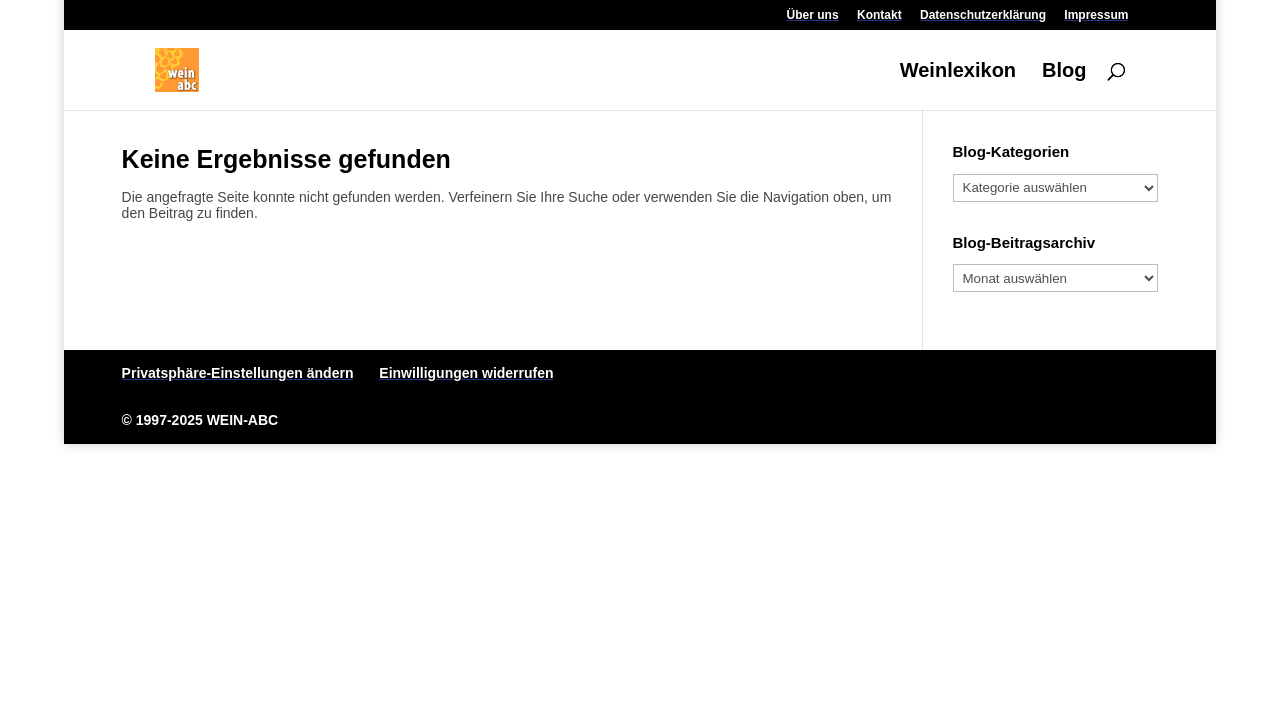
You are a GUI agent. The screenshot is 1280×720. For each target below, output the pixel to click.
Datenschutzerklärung (983, 15)
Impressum (1096, 15)
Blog (1064, 72)
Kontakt (879, 15)
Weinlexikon (958, 72)
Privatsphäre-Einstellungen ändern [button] (238, 373)
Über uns (813, 15)
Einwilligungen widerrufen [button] (466, 373)
